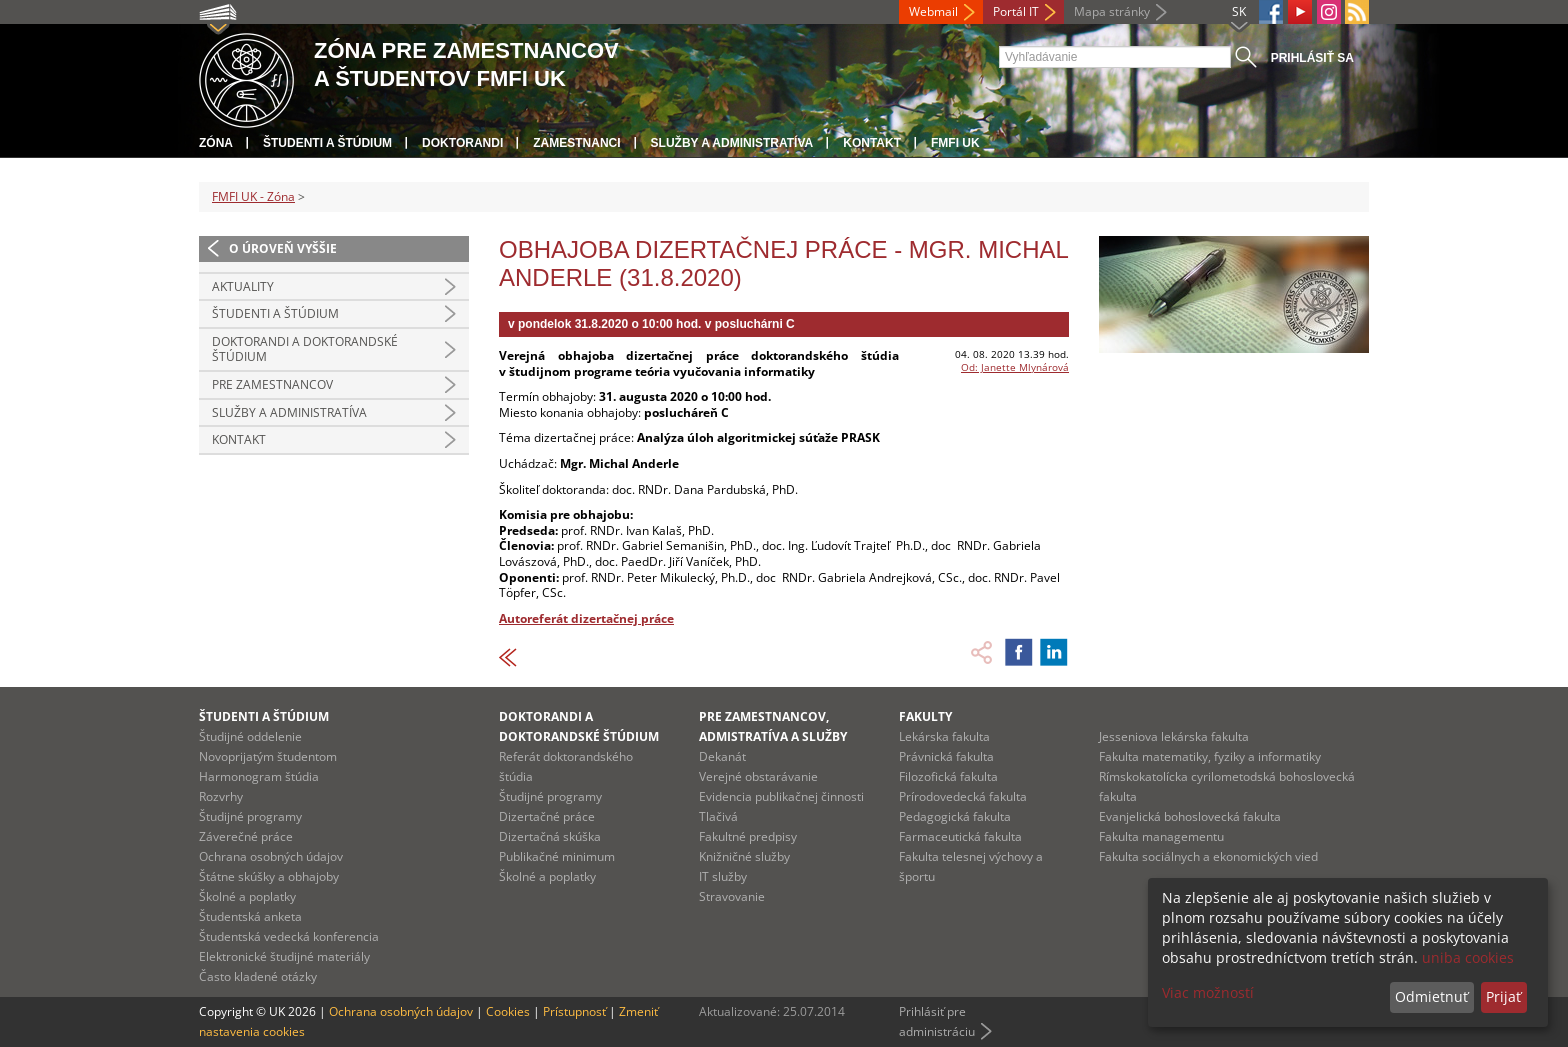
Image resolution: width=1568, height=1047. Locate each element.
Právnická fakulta (946, 756)
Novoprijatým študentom (268, 756)
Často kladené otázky (258, 976)
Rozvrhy (221, 796)
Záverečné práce (246, 836)
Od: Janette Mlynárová (1015, 367)
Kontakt (872, 143)
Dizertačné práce (547, 816)
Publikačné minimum (557, 856)
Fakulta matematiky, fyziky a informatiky (1210, 756)
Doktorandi (462, 143)
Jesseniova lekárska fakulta (1174, 736)
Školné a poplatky (247, 896)
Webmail (933, 11)
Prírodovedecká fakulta (963, 796)
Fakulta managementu (1161, 836)
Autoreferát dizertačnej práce (586, 618)
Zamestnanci (576, 143)
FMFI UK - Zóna (253, 196)
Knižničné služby (744, 856)
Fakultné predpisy (748, 836)
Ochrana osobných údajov (271, 856)
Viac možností (1208, 992)
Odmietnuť (1431, 996)
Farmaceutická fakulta (960, 836)
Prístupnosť (574, 1011)
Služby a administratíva (732, 143)
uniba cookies (1468, 957)
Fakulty (925, 716)
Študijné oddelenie (250, 736)
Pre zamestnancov (272, 384)
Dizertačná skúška (550, 836)
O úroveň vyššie (283, 248)
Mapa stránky (1112, 11)
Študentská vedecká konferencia (289, 936)
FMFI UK (955, 143)
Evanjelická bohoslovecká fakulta (1190, 816)
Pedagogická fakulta (955, 816)
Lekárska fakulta (944, 736)
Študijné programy (250, 816)
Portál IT (1016, 11)
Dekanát (722, 756)
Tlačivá (718, 816)
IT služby (723, 876)
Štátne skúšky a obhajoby (269, 876)
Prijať (1503, 996)
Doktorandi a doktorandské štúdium (305, 349)
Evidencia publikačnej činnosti (781, 796)
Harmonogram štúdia (259, 776)
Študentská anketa (250, 916)
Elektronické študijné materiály (284, 956)
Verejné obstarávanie (758, 776)
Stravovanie (732, 896)
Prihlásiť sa (1312, 58)
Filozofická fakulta (948, 776)
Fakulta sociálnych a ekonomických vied (1208, 856)
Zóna (216, 143)
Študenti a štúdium (327, 143)
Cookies (508, 1011)
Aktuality (243, 286)
